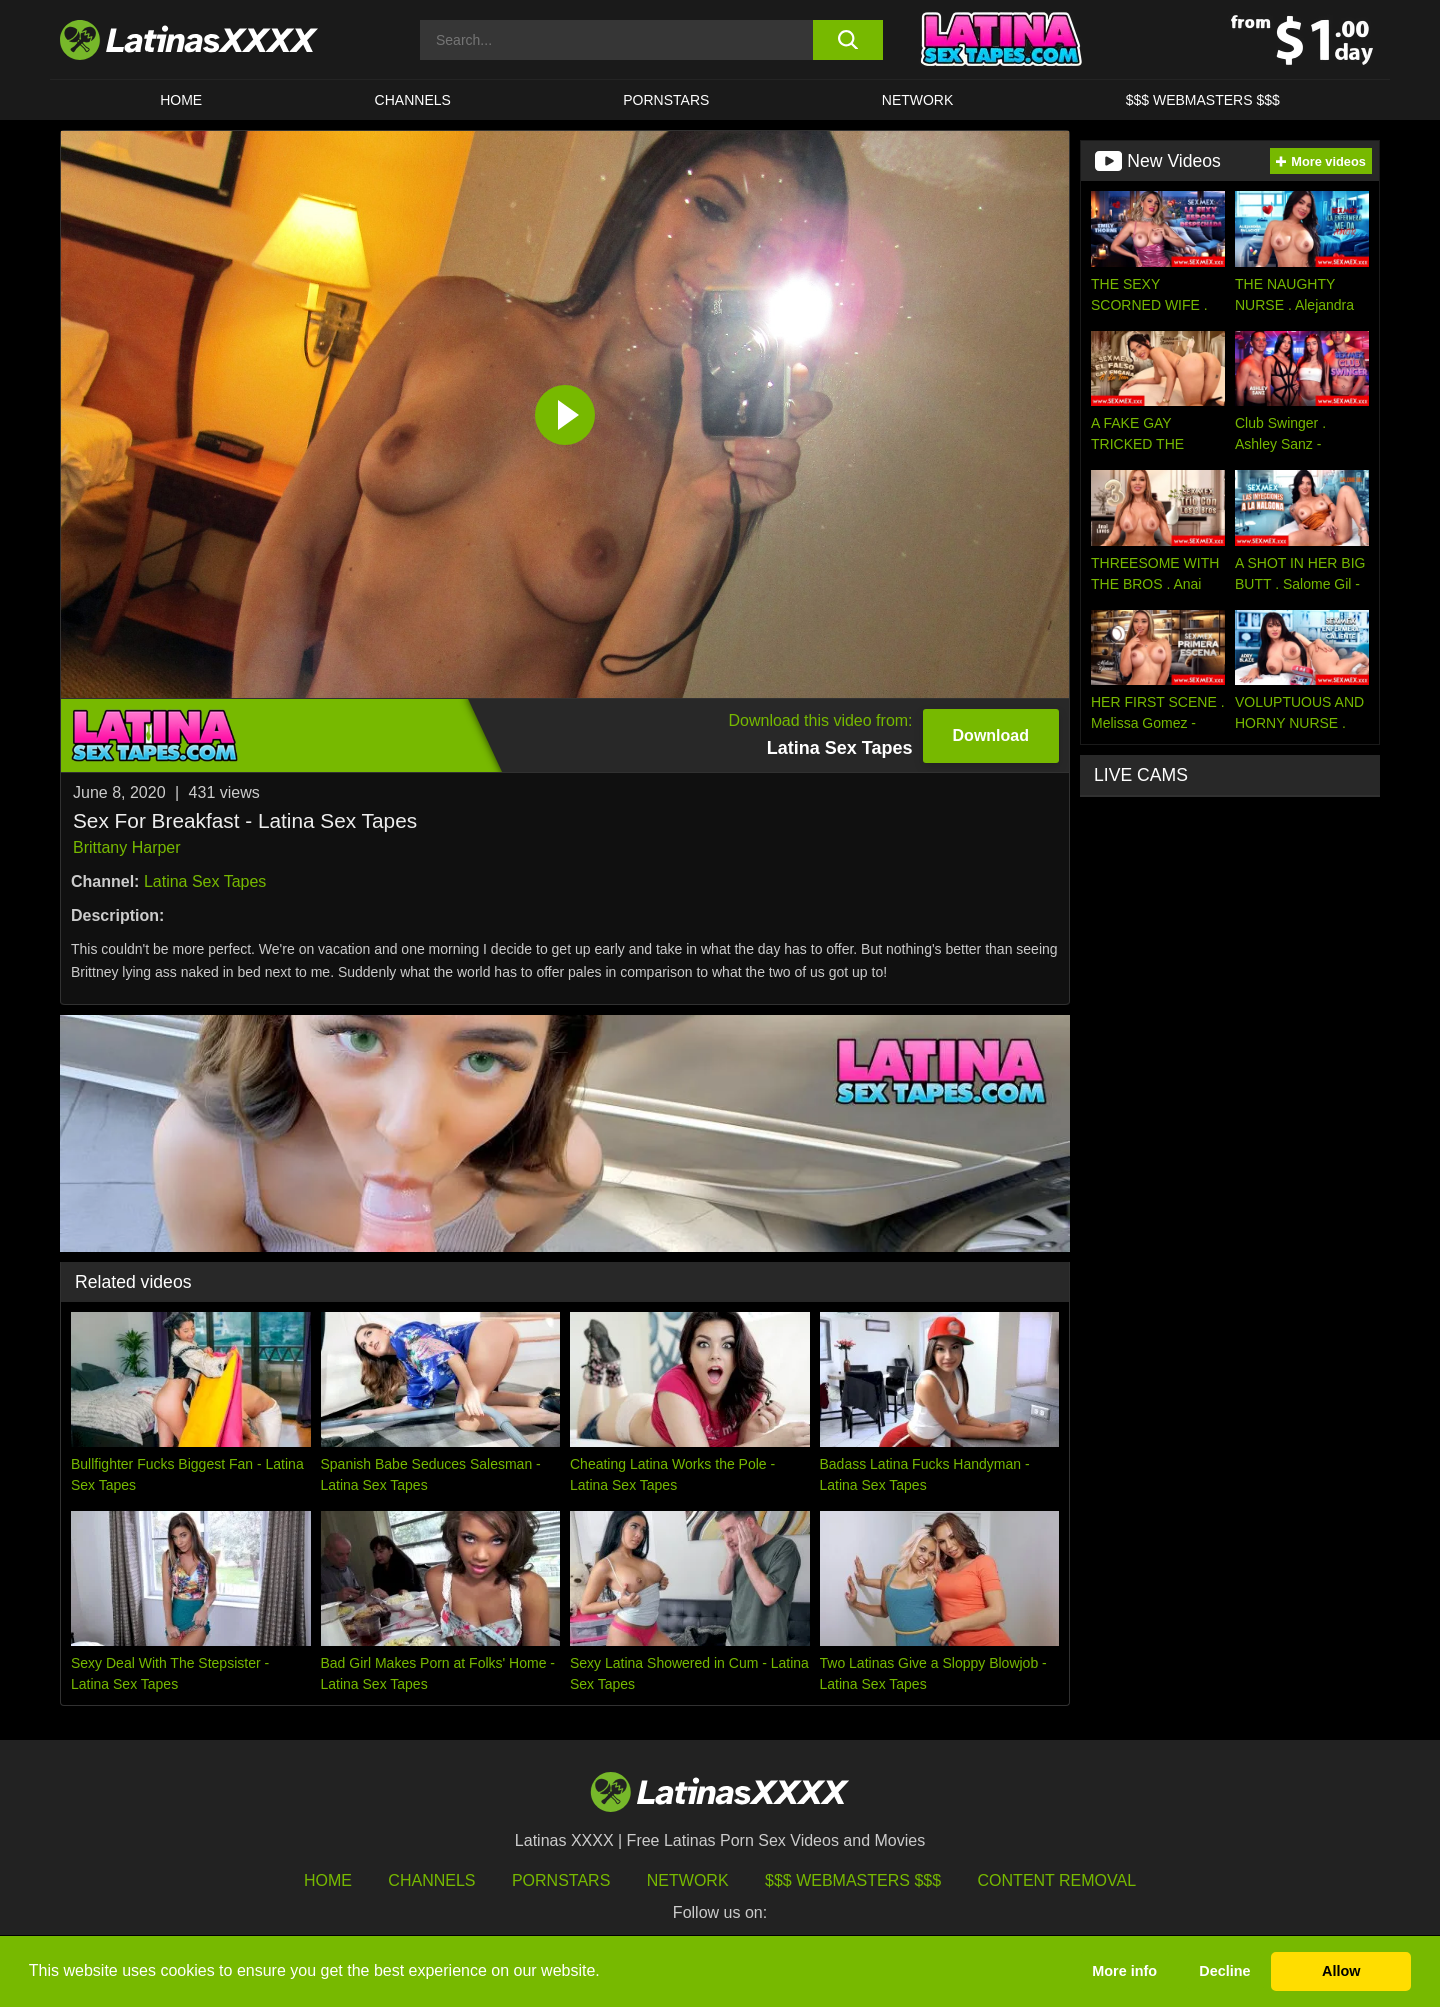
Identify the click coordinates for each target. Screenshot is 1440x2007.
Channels (431, 1880)
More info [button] (1124, 1971)
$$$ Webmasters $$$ (853, 1880)
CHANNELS (413, 100)
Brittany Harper (127, 847)
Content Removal (1057, 1880)
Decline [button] (1224, 1971)
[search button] (847, 40)
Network (918, 100)
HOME (181, 100)
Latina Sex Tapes (205, 881)
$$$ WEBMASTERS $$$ (1203, 100)
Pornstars (666, 100)
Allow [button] (1341, 1971)
